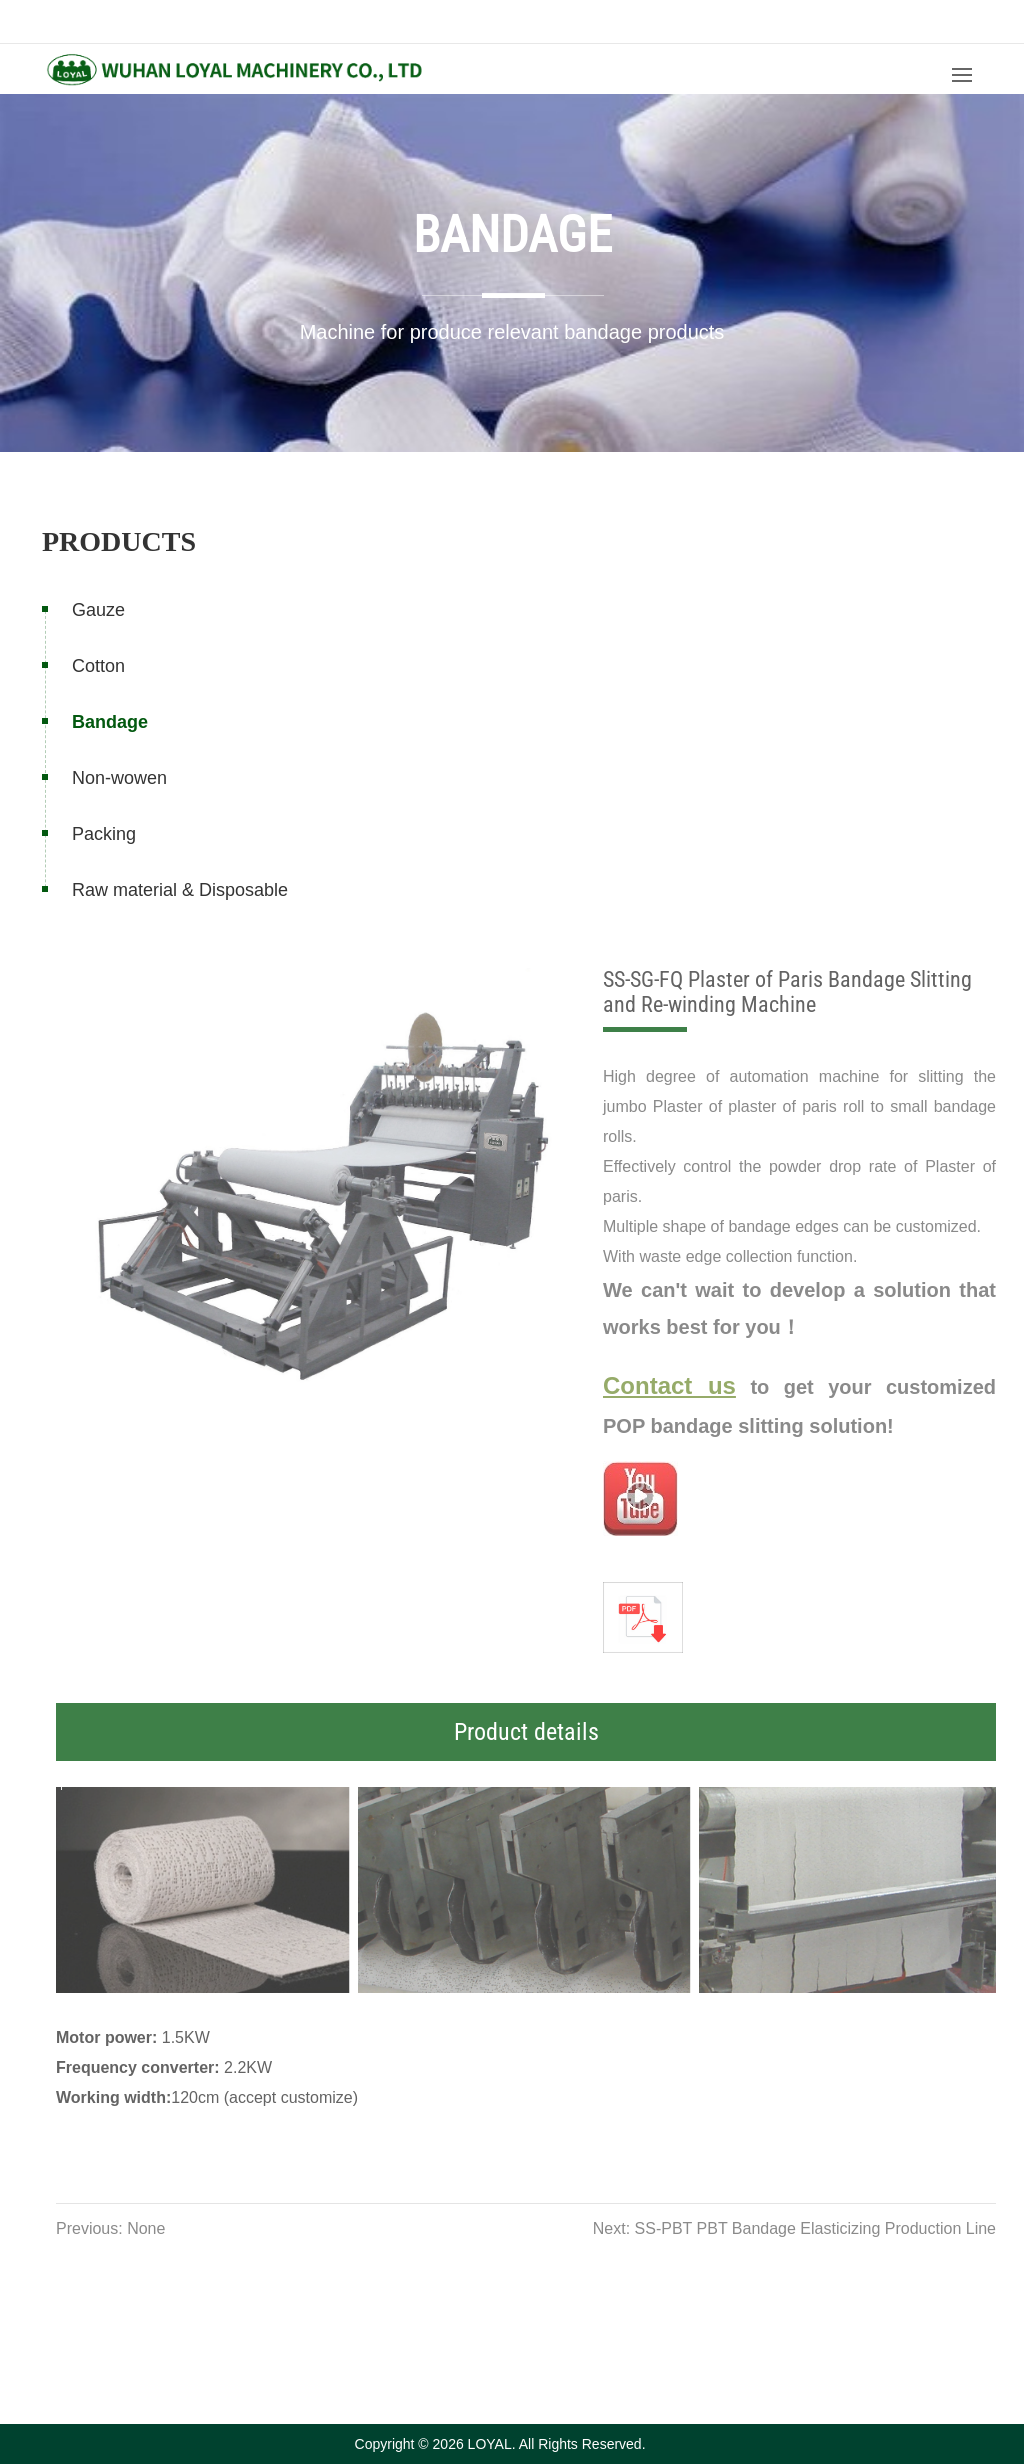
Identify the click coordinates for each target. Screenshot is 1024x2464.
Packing (104, 834)
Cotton (98, 666)
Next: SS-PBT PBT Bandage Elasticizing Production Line (815, 2228)
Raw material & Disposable (180, 890)
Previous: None (131, 2228)
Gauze (98, 610)
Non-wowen (119, 778)
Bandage (110, 722)
